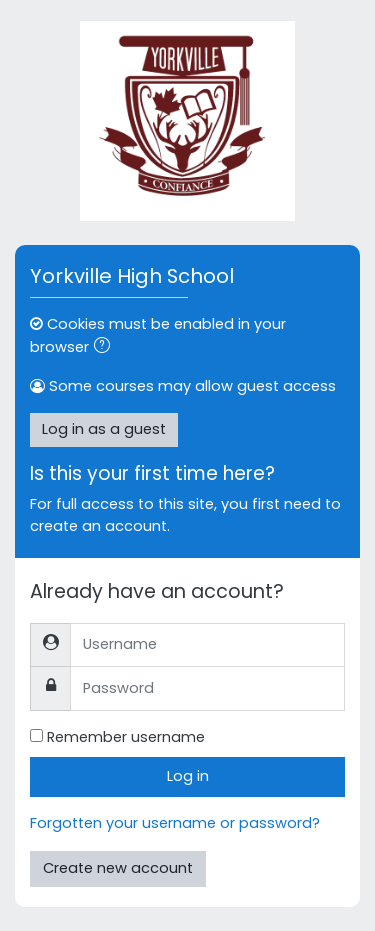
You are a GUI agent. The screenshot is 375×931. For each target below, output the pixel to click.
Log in (188, 776)
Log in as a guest (104, 429)
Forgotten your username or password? (175, 823)
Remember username (126, 737)
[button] (106, 348)
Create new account (118, 868)
